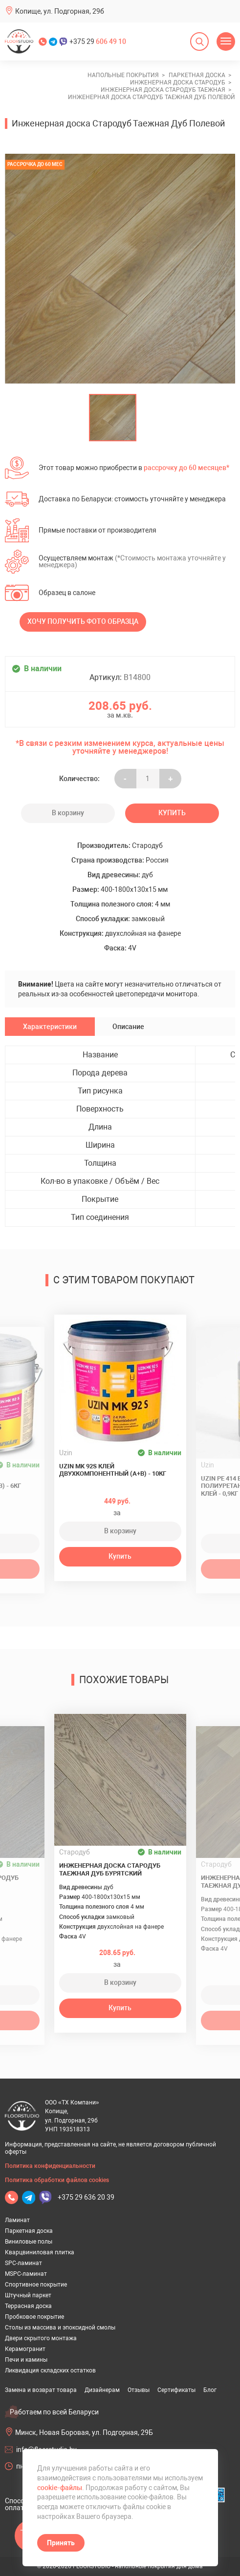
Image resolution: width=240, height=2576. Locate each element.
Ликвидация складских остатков (50, 2370)
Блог (210, 2390)
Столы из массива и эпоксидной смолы (60, 2327)
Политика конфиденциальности (50, 2166)
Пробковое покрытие (34, 2316)
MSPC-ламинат (26, 2273)
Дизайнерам (102, 2390)
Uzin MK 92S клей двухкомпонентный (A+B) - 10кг (112, 1470)
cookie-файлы (59, 2488)
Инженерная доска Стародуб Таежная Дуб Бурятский (109, 1869)
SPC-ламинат (23, 2263)
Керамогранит (25, 2349)
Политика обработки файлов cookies (57, 2180)
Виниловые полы (28, 2241)
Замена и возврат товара (41, 2390)
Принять (61, 2543)
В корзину (68, 813)
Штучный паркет (28, 2295)
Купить (172, 813)
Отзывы (139, 2390)
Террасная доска (28, 2306)
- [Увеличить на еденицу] (125, 778)
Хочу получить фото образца (82, 621)
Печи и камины (26, 2359)
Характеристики (50, 1026)
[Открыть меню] (226, 41)
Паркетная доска (29, 2230)
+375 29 (97, 41)
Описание (128, 1026)
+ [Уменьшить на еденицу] (170, 778)
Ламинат (17, 2220)
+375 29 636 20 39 (86, 2197)
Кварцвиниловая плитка (39, 2252)
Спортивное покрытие (36, 2284)
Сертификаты (176, 2390)
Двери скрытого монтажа (41, 2338)
